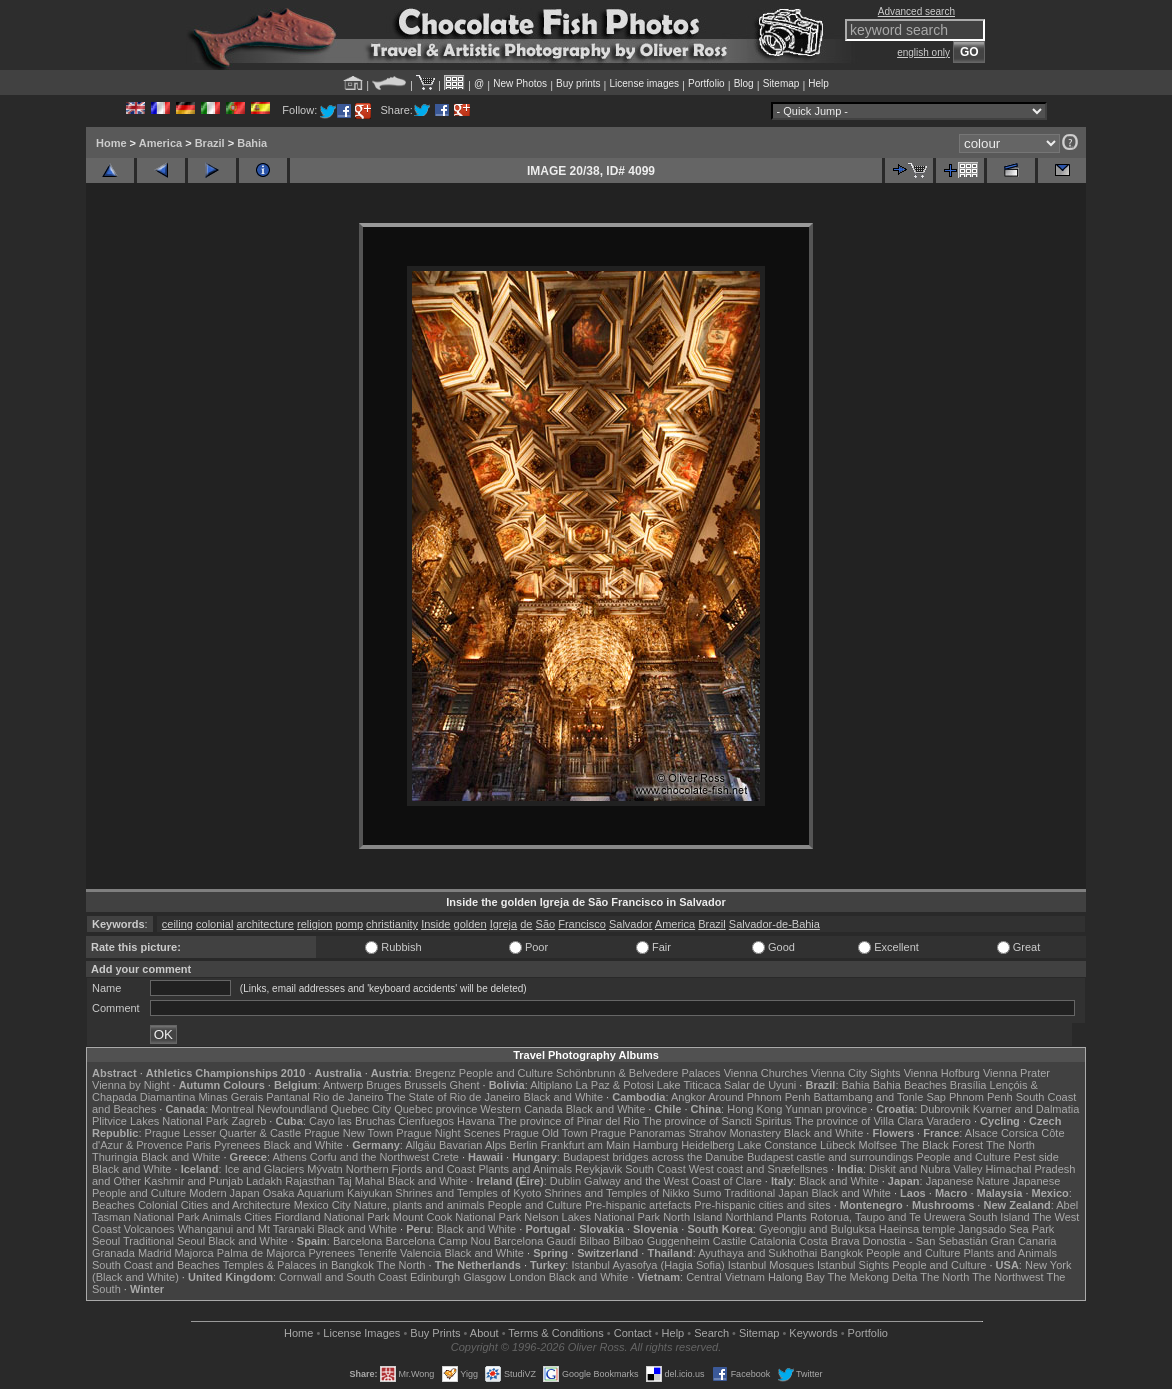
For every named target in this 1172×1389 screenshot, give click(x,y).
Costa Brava (829, 1241)
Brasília (968, 1085)
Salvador (630, 924)
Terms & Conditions (555, 1333)
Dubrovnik (945, 1109)
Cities (258, 1217)
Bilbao (594, 1241)
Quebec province (435, 1109)
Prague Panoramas (638, 1133)
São (546, 924)
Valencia (420, 1253)
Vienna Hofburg (942, 1073)
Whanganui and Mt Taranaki (246, 1229)
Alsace (981, 1133)
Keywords (813, 1333)
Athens (289, 1157)
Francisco (582, 924)
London (527, 1277)
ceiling (177, 924)
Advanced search (916, 11)
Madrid (155, 1253)
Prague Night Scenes (448, 1133)
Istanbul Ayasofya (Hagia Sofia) (647, 1265)
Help (818, 83)
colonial (214, 924)
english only (923, 52)
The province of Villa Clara (859, 1121)
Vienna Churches (766, 1073)
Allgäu (420, 1145)
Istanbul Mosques (771, 1265)
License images (644, 83)
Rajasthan (310, 1181)
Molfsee (878, 1145)
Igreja (504, 924)
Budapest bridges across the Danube (653, 1157)
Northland (750, 1217)
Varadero (948, 1121)
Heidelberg (707, 1145)
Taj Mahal (361, 1181)
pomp (350, 924)
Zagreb (248, 1121)
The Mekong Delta (873, 1277)
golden (470, 924)
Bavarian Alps (472, 1145)
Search (711, 1333)
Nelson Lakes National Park (592, 1217)
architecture (264, 924)
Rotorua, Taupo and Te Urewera (888, 1217)
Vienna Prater (1016, 1073)
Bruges (383, 1085)
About (484, 1333)
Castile (730, 1241)
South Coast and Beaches (156, 1265)
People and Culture (506, 1073)
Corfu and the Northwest (369, 1157)
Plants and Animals (525, 1169)
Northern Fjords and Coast (411, 1169)
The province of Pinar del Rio (569, 1121)
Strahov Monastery (734, 1133)
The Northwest (1008, 1277)
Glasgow (484, 1277)
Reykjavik (598, 1169)
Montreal (232, 1109)
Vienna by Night (130, 1085)
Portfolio (706, 83)
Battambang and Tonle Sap (879, 1097)
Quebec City (361, 1109)
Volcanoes (149, 1229)
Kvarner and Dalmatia (1026, 1109)
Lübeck (837, 1145)
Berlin (523, 1145)
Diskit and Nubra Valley (926, 1169)
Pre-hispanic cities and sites (762, 1205)
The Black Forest (941, 1145)
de (526, 924)
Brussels (425, 1085)
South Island (999, 1217)
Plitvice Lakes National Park (160, 1121)
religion (314, 924)
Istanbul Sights (853, 1265)
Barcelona (358, 1241)
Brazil (210, 143)
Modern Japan (224, 1193)
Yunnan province (826, 1109)
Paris (198, 1145)
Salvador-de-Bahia (774, 924)
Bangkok (841, 1253)
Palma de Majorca (261, 1253)
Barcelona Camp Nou (438, 1241)
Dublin (565, 1181)
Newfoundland (292, 1109)
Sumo (707, 1193)
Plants (791, 1217)
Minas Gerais (230, 1097)
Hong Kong (754, 1109)
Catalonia (772, 1241)
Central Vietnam (725, 1277)
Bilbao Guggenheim (661, 1241)
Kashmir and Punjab (193, 1181)
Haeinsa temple (917, 1229)
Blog (744, 83)
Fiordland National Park (332, 1217)
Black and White (563, 1097)
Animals (221, 1217)
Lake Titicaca (689, 1085)
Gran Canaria (1023, 1241)
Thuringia (115, 1157)
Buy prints (578, 83)
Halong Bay (796, 1277)
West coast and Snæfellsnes (758, 1169)
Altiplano (551, 1085)
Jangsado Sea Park (1006, 1229)
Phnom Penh (981, 1097)
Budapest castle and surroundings (830, 1157)
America (160, 143)
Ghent (465, 1085)
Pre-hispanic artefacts (638, 1205)
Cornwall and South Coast (343, 1277)
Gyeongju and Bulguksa (817, 1229)
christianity (392, 924)
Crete (445, 1157)
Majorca (194, 1253)
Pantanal (287, 1097)
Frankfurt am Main (585, 1145)
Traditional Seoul (164, 1241)
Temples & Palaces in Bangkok (298, 1265)
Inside (435, 924)
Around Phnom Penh (759, 1097)
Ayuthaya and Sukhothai (757, 1253)
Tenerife (377, 1253)
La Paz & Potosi (615, 1085)
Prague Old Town (545, 1133)
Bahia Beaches (910, 1085)
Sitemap (781, 83)
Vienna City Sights (856, 1073)
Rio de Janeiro (348, 1097)
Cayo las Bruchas (352, 1121)
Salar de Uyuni (760, 1085)
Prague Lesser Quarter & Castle (223, 1133)
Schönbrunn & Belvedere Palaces (638, 1073)
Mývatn (324, 1169)
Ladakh (264, 1181)
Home (111, 143)
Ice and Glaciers (264, 1169)
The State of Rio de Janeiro (454, 1097)
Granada (113, 1253)
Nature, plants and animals (419, 1205)
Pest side (1036, 1157)
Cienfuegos (426, 1121)
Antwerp (343, 1085)
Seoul (106, 1241)
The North (1010, 1145)
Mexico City (322, 1205)
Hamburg (655, 1145)
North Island (692, 1217)
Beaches (113, 1205)
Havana (476, 1121)
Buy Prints (435, 1333)
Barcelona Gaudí (535, 1241)
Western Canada (521, 1109)
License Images (361, 1333)
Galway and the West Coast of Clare (673, 1181)
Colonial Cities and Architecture (214, 1205)
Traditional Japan (766, 1193)
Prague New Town (348, 1133)
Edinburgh (435, 1277)
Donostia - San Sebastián (925, 1241)
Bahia (252, 143)
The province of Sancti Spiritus (717, 1121)
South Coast (655, 1169)
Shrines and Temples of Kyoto (468, 1193)
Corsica (1019, 1133)
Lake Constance (777, 1145)
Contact (633, 1333)
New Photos (520, 83)
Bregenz (435, 1073)
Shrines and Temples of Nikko (616, 1193)
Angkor (688, 1097)
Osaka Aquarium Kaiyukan (328, 1193)
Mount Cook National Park (457, 1217)
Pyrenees (237, 1145)
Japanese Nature (968, 1181)
